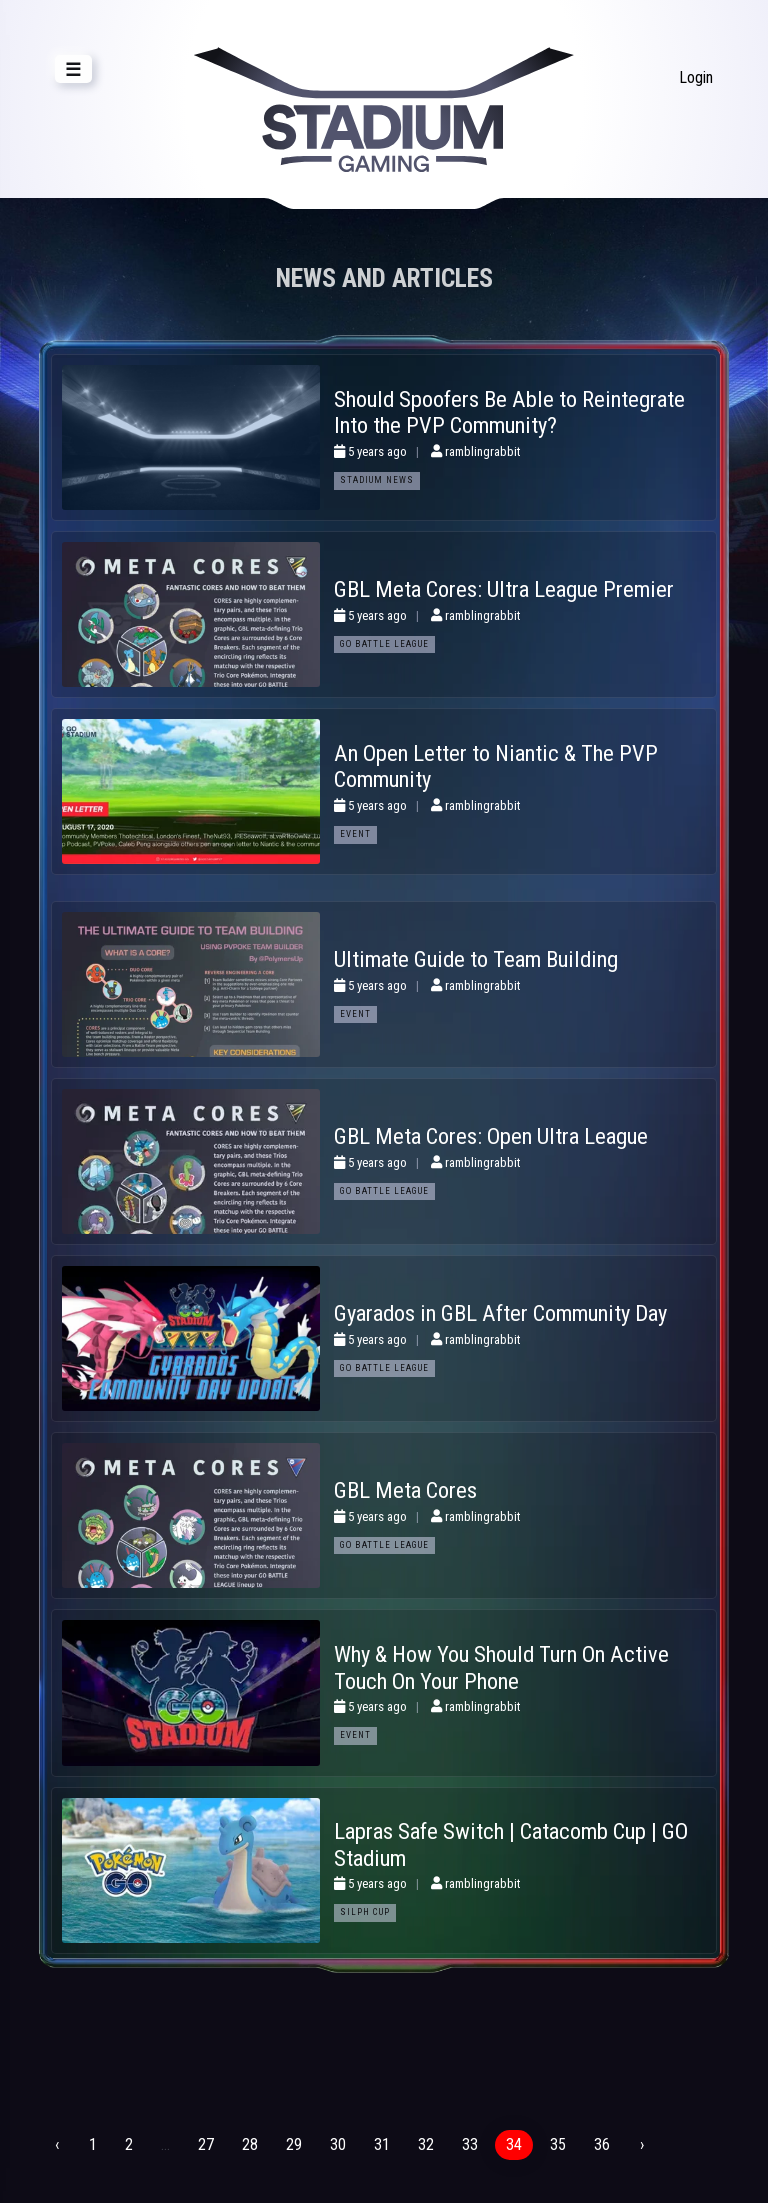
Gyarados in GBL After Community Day (500, 1313)
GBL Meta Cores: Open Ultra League (491, 1136)
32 (426, 2144)
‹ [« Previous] (57, 2144)
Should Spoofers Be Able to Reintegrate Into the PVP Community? (509, 412)
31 (382, 2144)
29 (294, 2144)
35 (558, 2144)
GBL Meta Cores (405, 1490)
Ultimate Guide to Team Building (476, 959)
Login (696, 77)
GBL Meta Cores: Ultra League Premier (504, 589)
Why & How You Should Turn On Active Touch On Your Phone (501, 1667)
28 (250, 2144)
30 (338, 2144)
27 (206, 2144)
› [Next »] (642, 2144)
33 (470, 2144)
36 (602, 2144)
